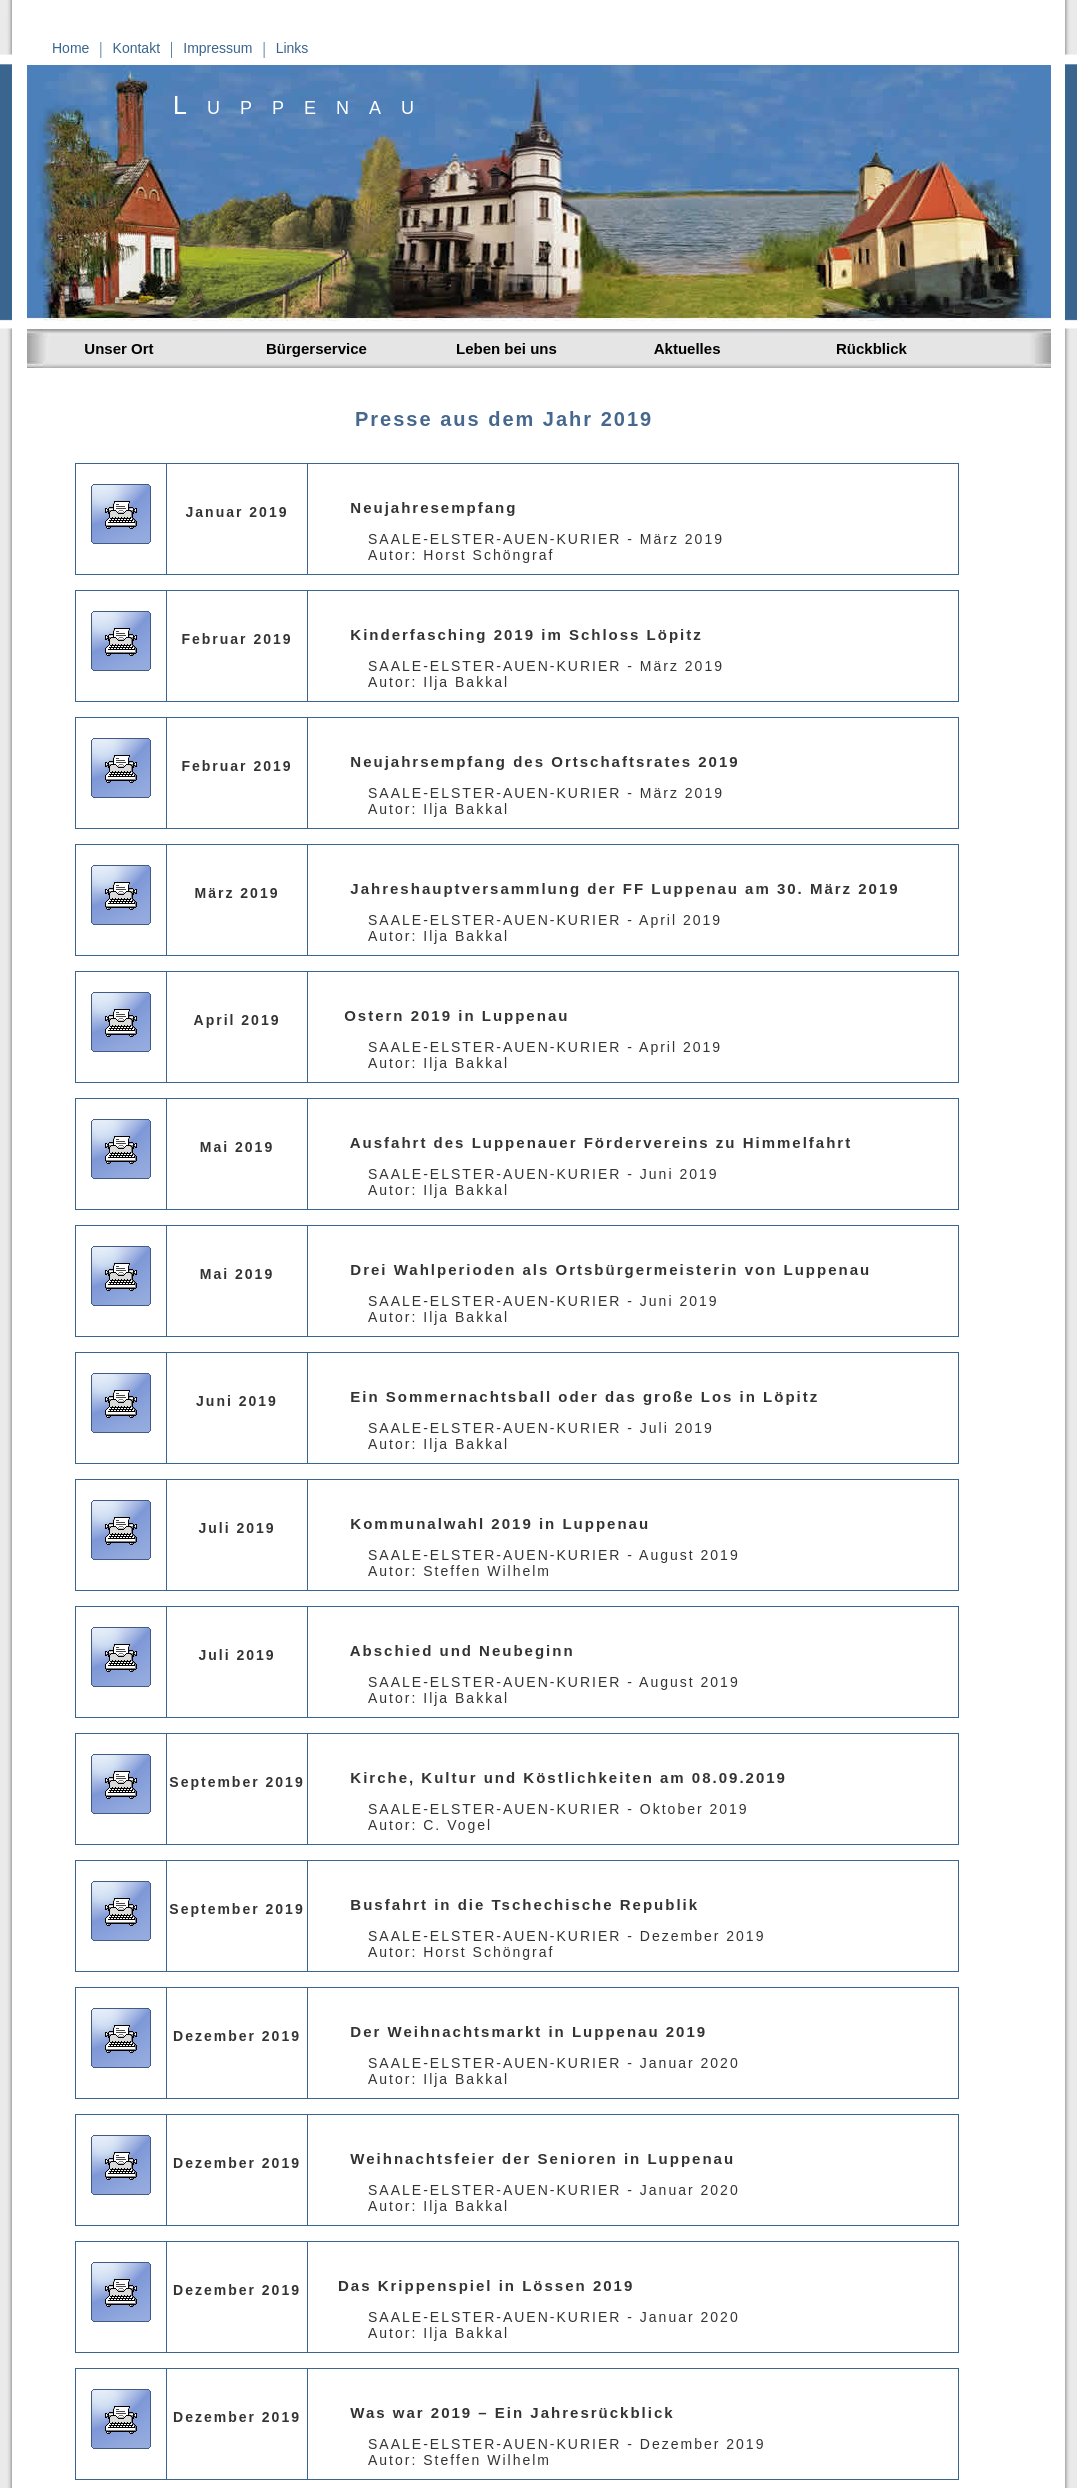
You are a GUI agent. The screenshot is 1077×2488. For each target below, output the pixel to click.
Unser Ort (115, 348)
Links (292, 48)
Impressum (217, 48)
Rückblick (871, 348)
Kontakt (136, 48)
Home (70, 48)
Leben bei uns (506, 348)
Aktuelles (683, 348)
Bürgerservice (316, 348)
